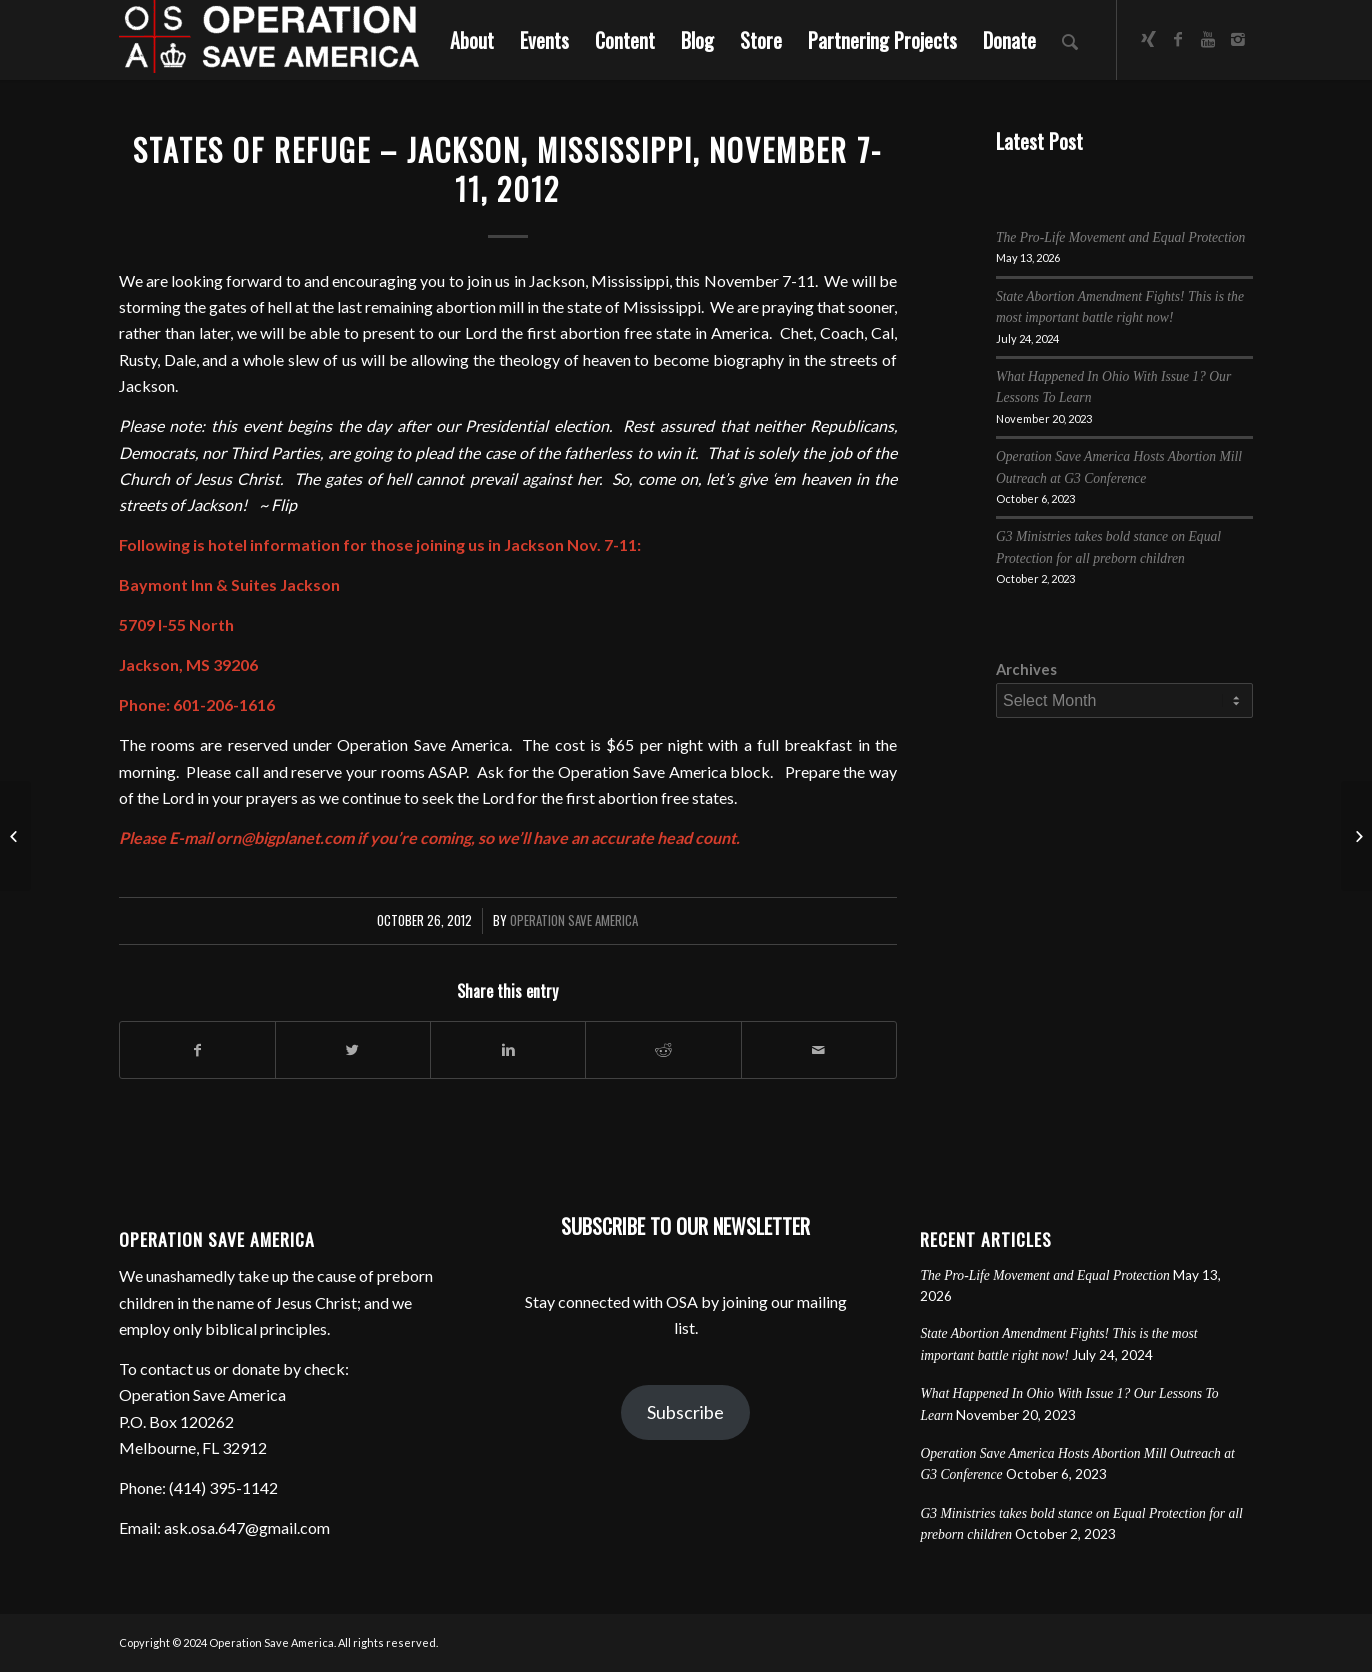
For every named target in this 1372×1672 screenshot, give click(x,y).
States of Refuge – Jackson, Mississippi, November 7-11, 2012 (507, 169)
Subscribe (685, 1412)
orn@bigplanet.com (285, 837)
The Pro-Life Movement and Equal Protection (1120, 237)
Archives (1026, 669)
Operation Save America (574, 920)
